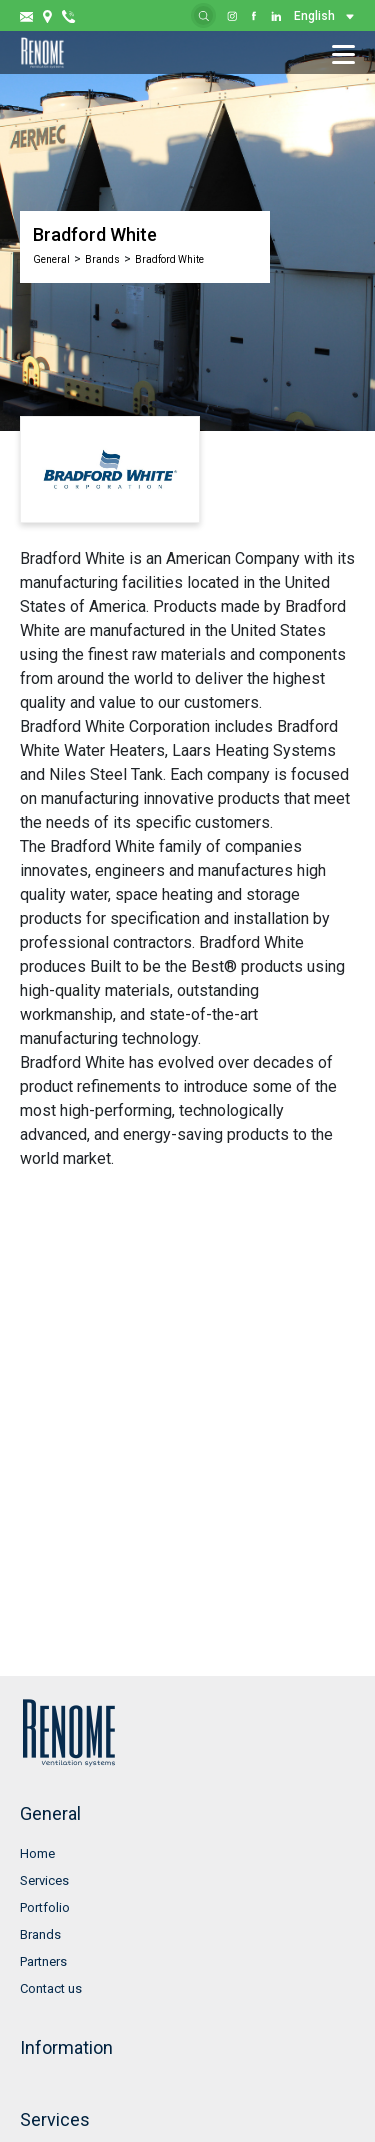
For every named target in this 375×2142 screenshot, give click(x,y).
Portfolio (45, 1907)
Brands (102, 259)
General (51, 259)
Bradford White (169, 259)
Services (44, 1880)
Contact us (51, 1988)
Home (37, 1853)
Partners (43, 1961)
